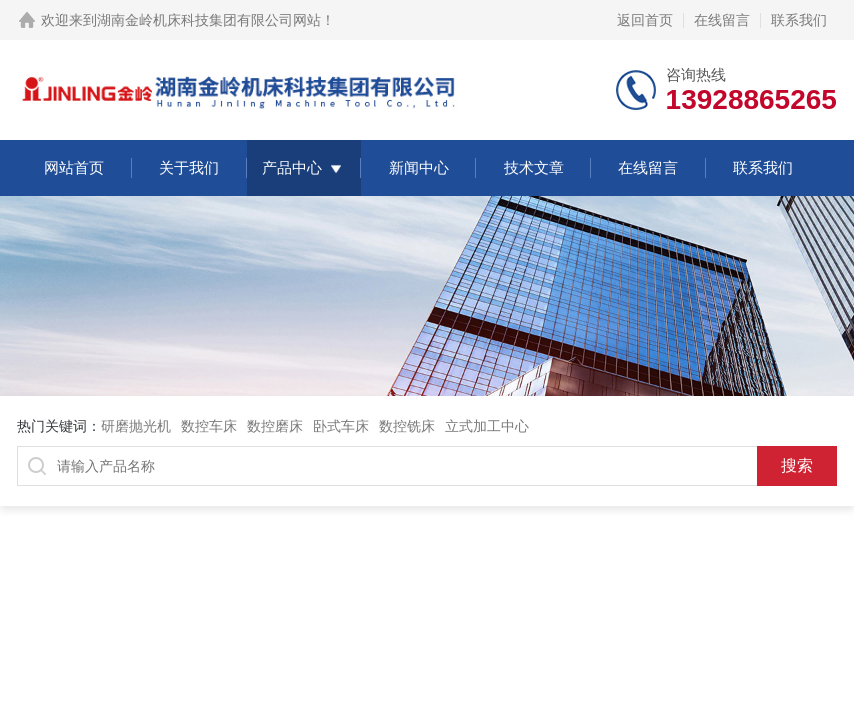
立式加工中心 (487, 426)
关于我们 (189, 167)
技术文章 (534, 167)
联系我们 (799, 20)
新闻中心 (419, 167)
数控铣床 (407, 426)
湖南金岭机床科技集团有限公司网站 (209, 20)
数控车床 (209, 426)
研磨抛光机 (136, 426)
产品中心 (292, 167)
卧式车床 (341, 426)
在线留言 (722, 20)
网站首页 (74, 167)
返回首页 (645, 20)
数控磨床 (275, 426)
